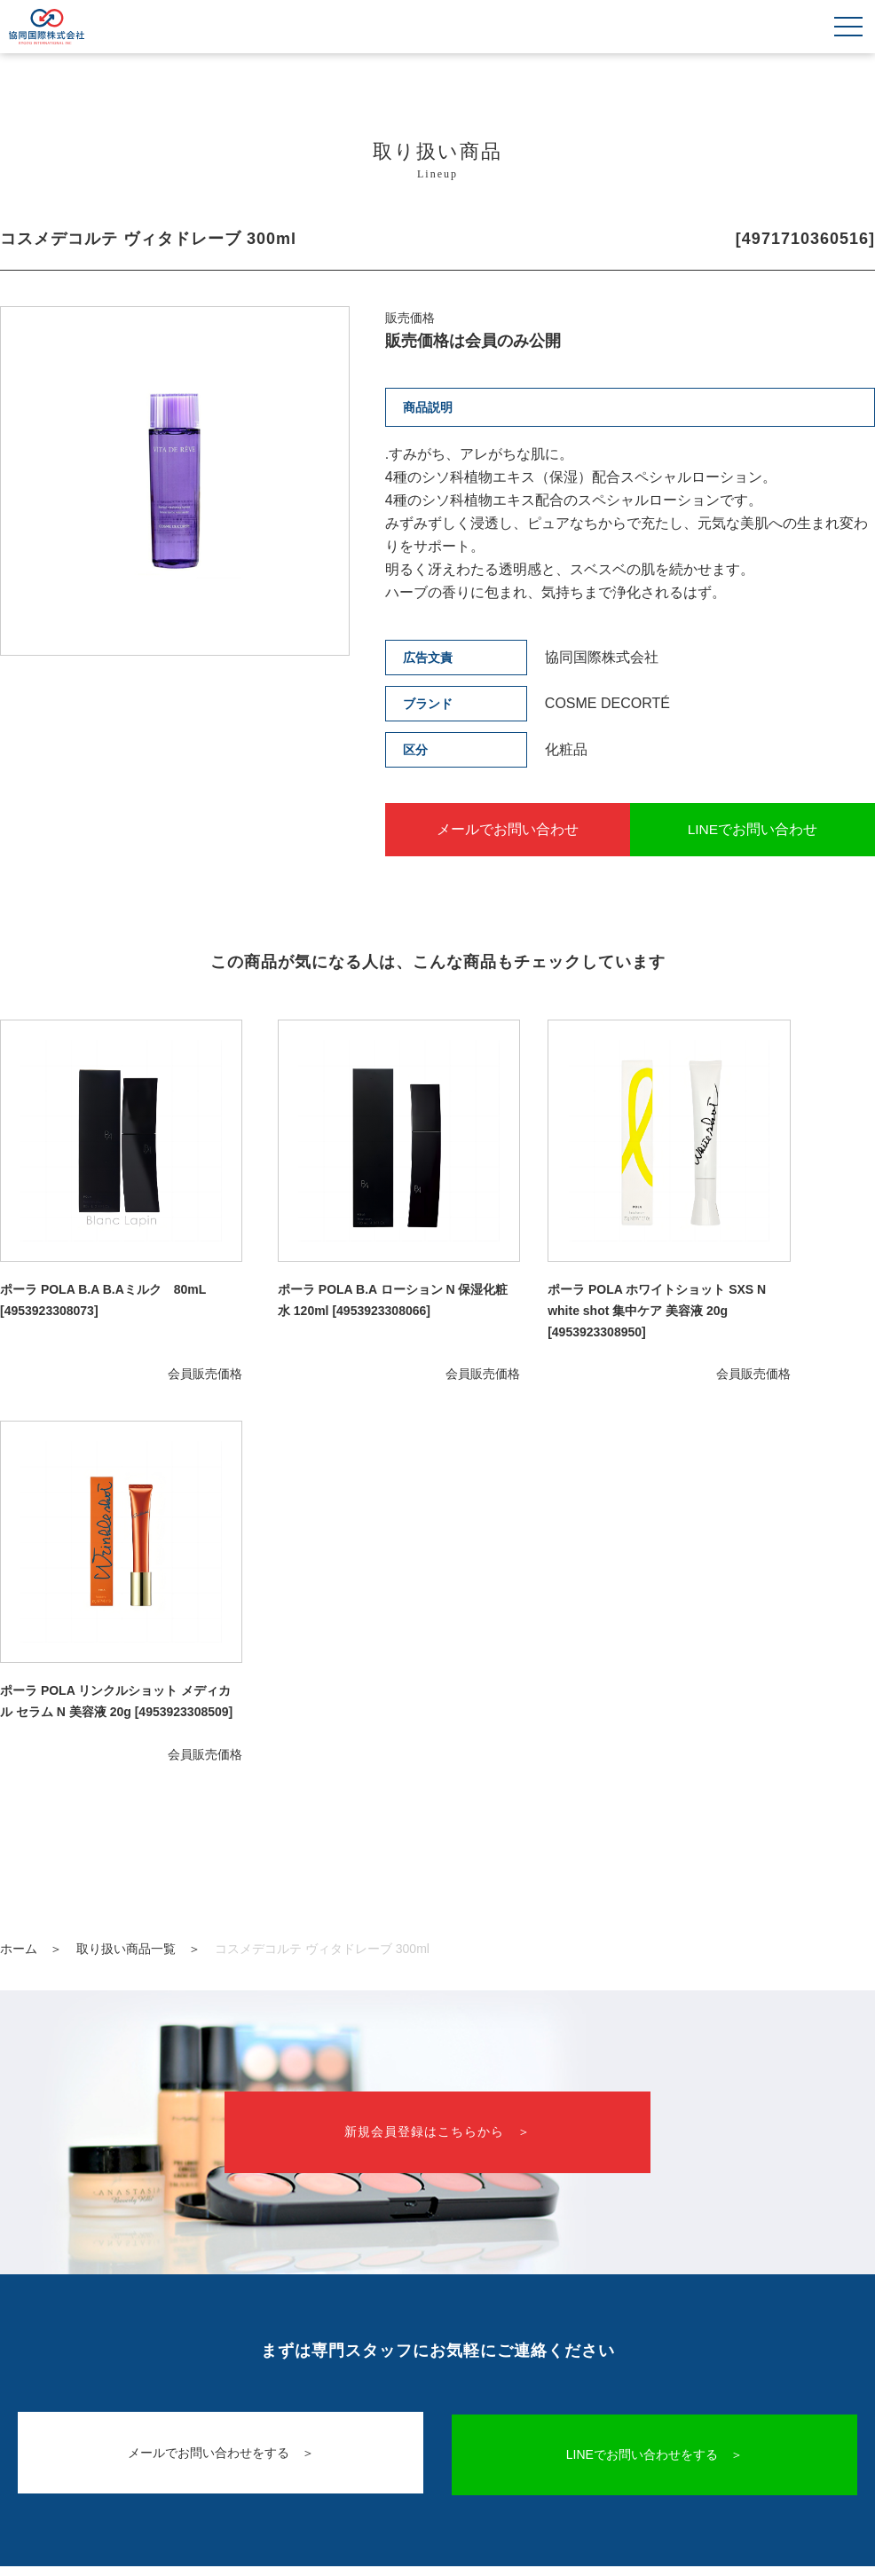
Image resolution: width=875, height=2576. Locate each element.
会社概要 (437, 2394)
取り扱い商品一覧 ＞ (138, 1513)
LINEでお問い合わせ (757, 829)
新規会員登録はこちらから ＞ (437, 1697)
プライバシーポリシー (437, 2419)
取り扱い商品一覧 (149, 2340)
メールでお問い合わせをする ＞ (219, 2019)
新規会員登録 (597, 2340)
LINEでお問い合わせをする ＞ (656, 2019)
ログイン (708, 2340)
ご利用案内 (280, 2340)
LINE (498, 2340)
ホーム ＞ (31, 1513)
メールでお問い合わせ (503, 829)
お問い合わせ (398, 2340)
